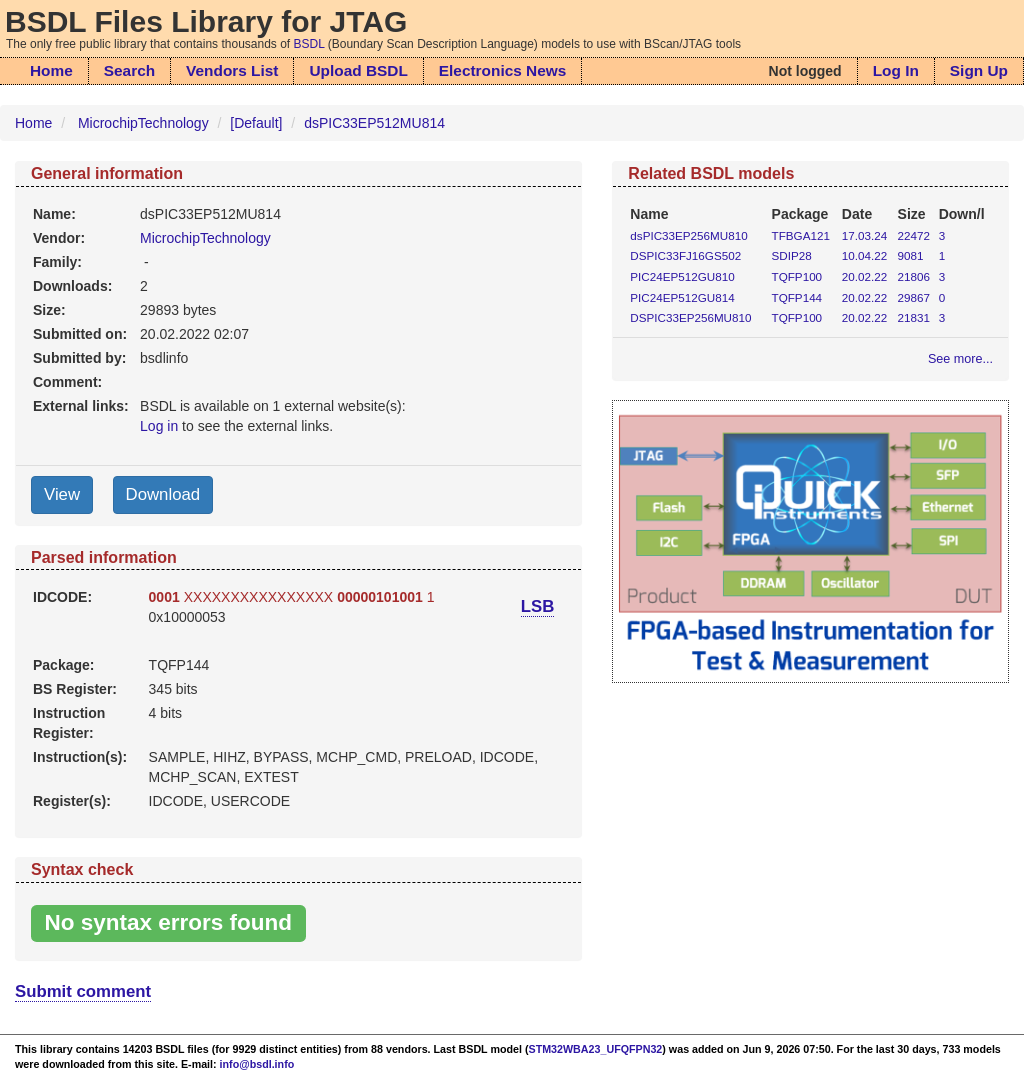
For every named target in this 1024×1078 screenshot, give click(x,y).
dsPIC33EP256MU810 (688, 235)
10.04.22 (864, 255)
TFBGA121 (801, 235)
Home (51, 70)
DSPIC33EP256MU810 (690, 317)
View (62, 494)
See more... (960, 359)
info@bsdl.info (257, 1064)
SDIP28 (792, 255)
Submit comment (83, 991)
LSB (538, 606)
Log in (159, 426)
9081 (911, 255)
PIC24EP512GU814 (682, 297)
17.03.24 (864, 235)
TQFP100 (797, 276)
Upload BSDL (358, 70)
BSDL (309, 44)
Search (129, 70)
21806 (914, 276)
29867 (914, 297)
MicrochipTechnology (143, 123)
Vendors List (232, 70)
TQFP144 (797, 297)
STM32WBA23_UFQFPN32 (596, 1049)
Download (163, 494)
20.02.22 (864, 276)
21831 (914, 317)
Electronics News (502, 70)
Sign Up (979, 70)
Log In (896, 70)
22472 (914, 235)
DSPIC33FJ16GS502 (685, 255)
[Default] (256, 123)
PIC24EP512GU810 (682, 276)
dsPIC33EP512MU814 (374, 123)
